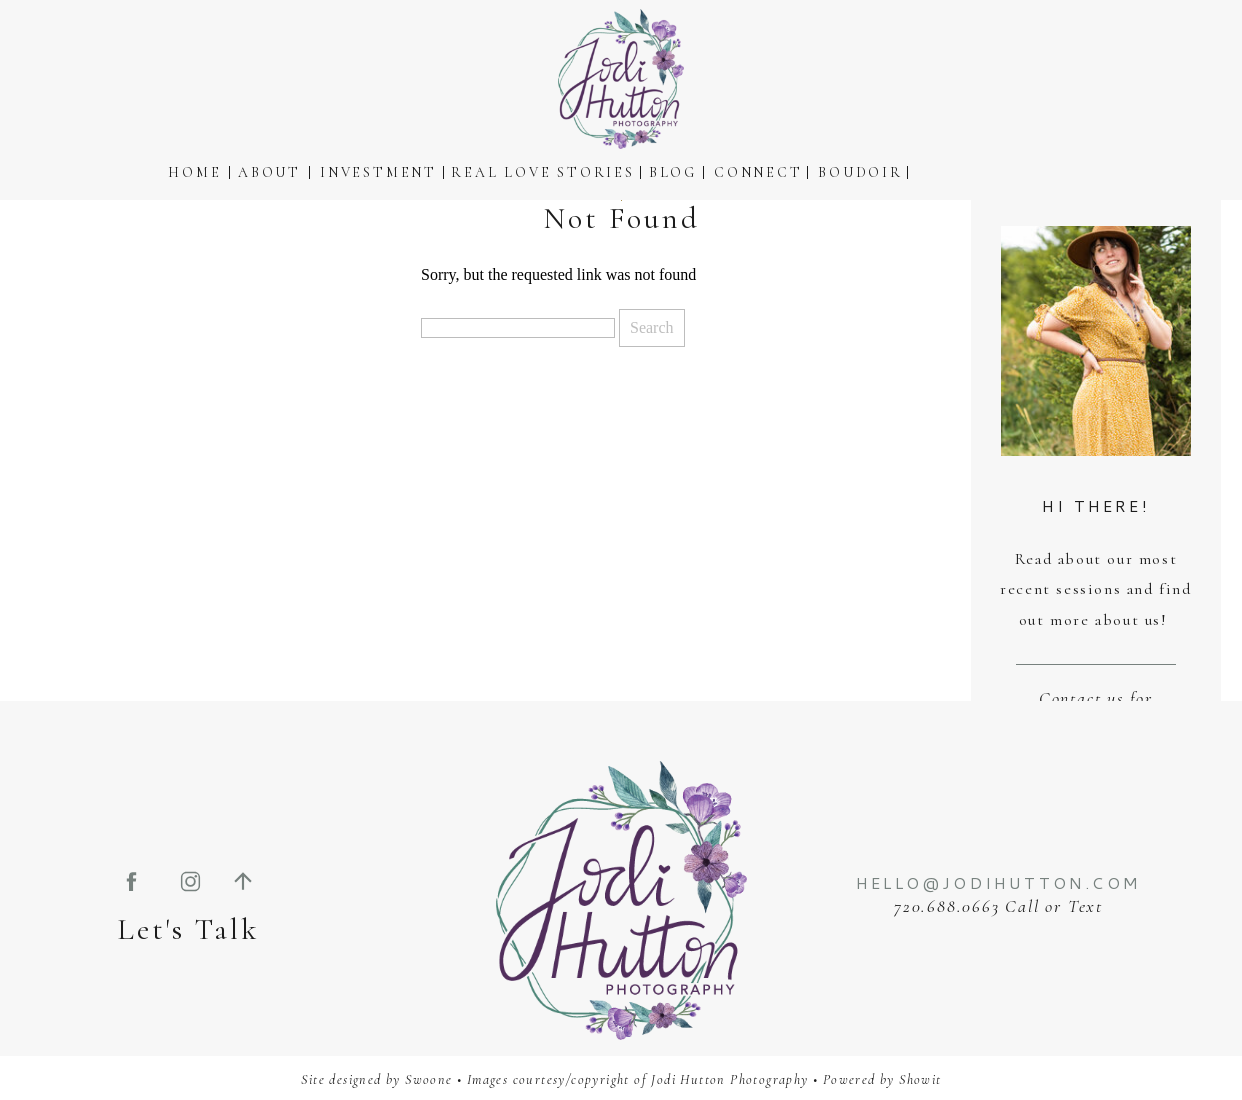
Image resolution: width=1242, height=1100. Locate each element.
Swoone (428, 1079)
